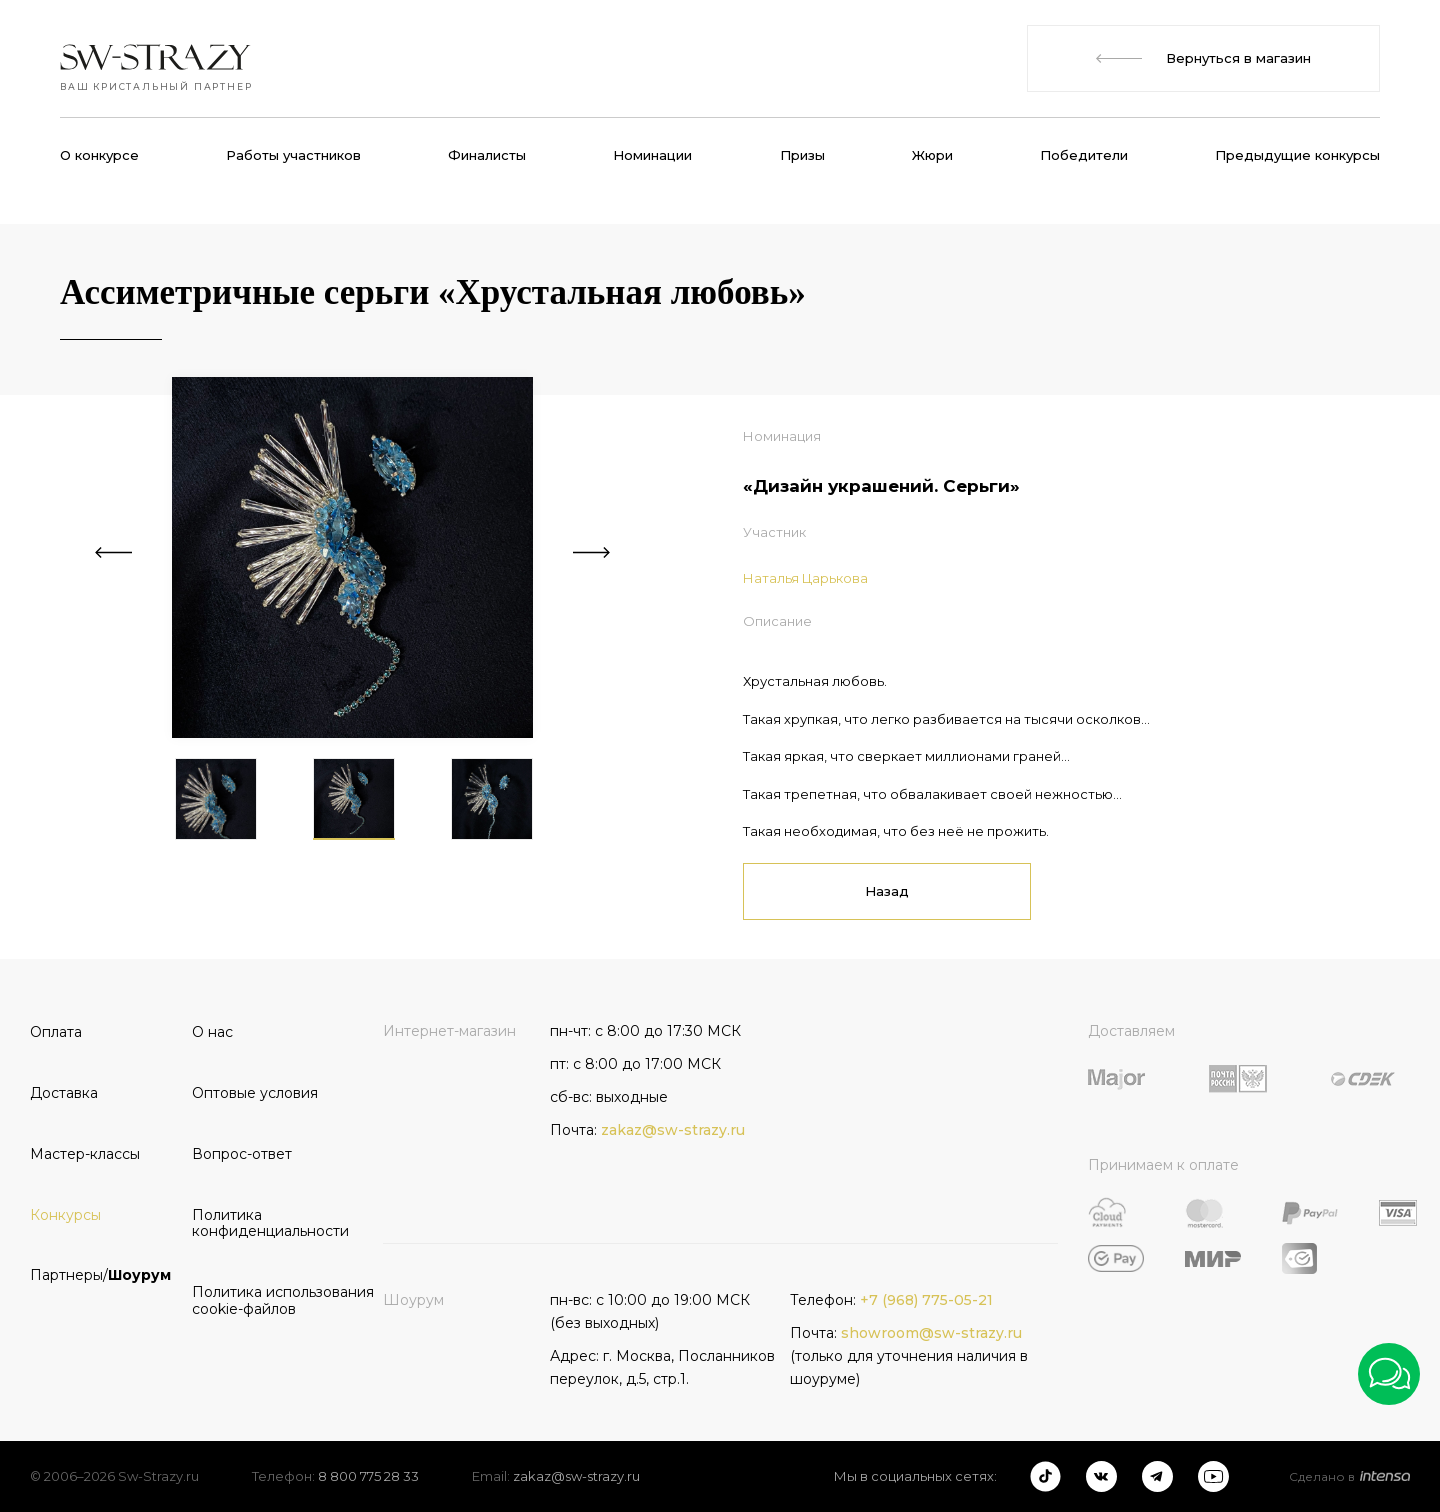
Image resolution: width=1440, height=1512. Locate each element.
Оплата (56, 1032)
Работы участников (293, 155)
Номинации (652, 155)
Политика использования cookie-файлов (266, 1300)
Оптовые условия (255, 1093)
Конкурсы (65, 1215)
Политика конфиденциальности (266, 1223)
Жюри (932, 155)
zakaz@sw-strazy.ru (673, 1130)
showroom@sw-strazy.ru (931, 1333)
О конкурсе (99, 155)
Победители (1084, 155)
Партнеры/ (100, 1275)
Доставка (64, 1093)
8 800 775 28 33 (368, 1476)
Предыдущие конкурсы (1297, 155)
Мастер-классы (85, 1154)
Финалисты (487, 155)
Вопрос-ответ (242, 1154)
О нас (212, 1032)
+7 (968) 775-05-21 (926, 1300)
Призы (802, 155)
